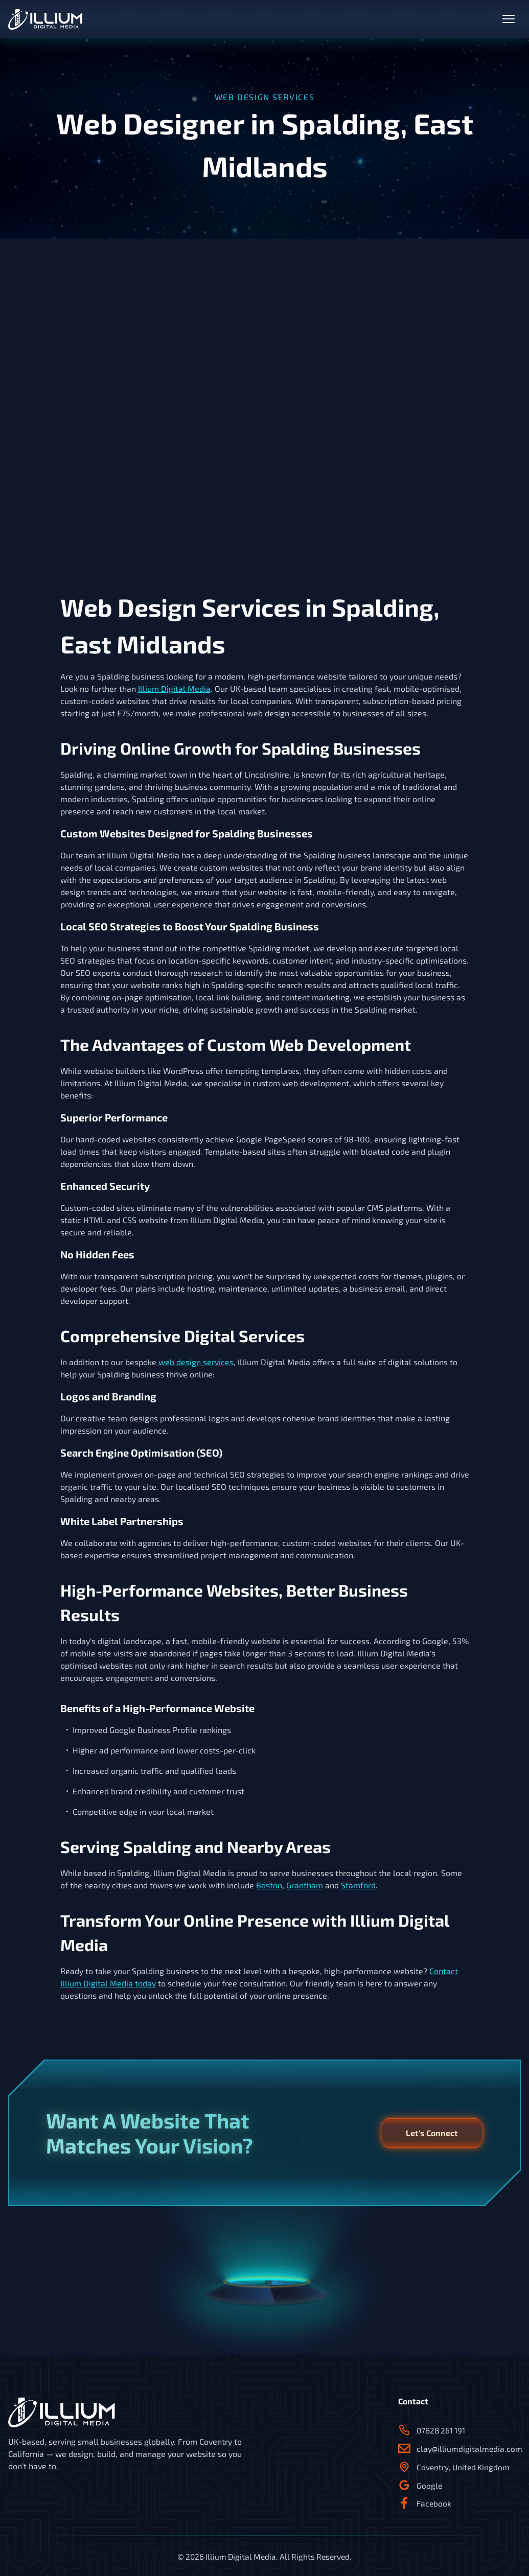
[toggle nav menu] (508, 19)
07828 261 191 (431, 2430)
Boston (269, 1885)
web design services (196, 1362)
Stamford (358, 1885)
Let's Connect (432, 2133)
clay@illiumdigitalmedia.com (459, 2448)
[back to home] (45, 19)
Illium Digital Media (174, 688)
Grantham (304, 1885)
